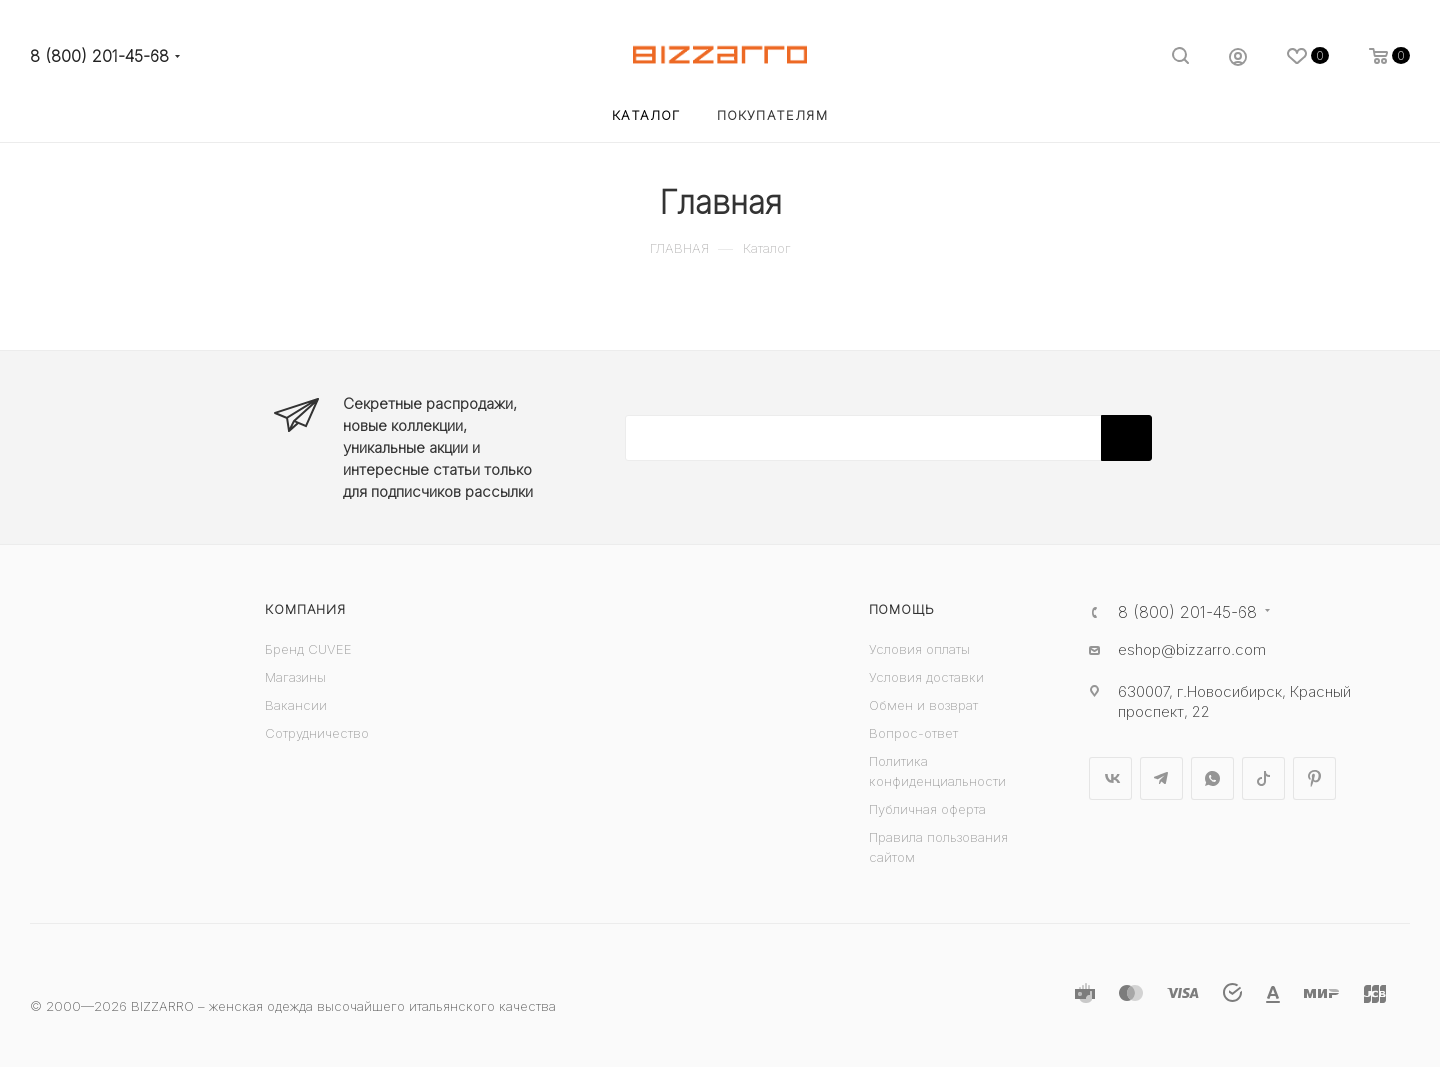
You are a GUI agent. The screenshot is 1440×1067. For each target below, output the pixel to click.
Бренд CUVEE (308, 649)
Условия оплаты (919, 649)
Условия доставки (926, 677)
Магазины (295, 677)
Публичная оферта (927, 809)
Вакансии (296, 705)
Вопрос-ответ (913, 733)
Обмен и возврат (923, 705)
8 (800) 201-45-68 (99, 56)
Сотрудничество (317, 733)
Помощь (902, 609)
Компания (305, 609)
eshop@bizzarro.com (1192, 649)
